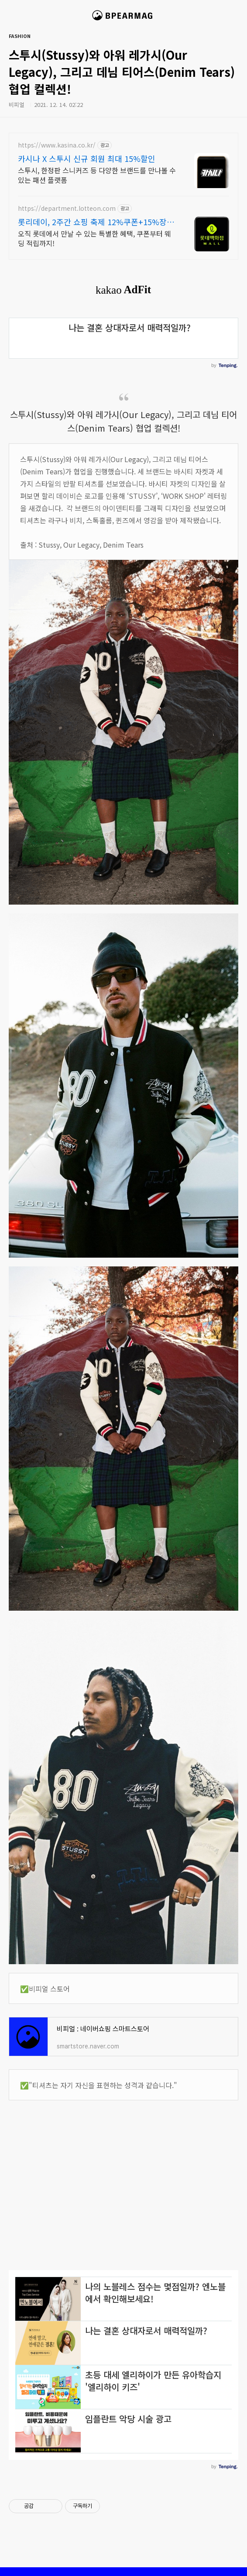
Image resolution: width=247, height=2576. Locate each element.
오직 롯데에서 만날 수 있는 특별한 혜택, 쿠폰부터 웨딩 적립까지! (94, 238)
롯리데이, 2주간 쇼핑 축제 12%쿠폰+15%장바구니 (96, 221)
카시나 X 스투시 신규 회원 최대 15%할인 (86, 158)
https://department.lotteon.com (67, 208)
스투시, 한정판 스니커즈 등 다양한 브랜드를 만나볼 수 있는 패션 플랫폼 (97, 175)
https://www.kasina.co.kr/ (57, 145)
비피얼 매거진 (123, 19)
